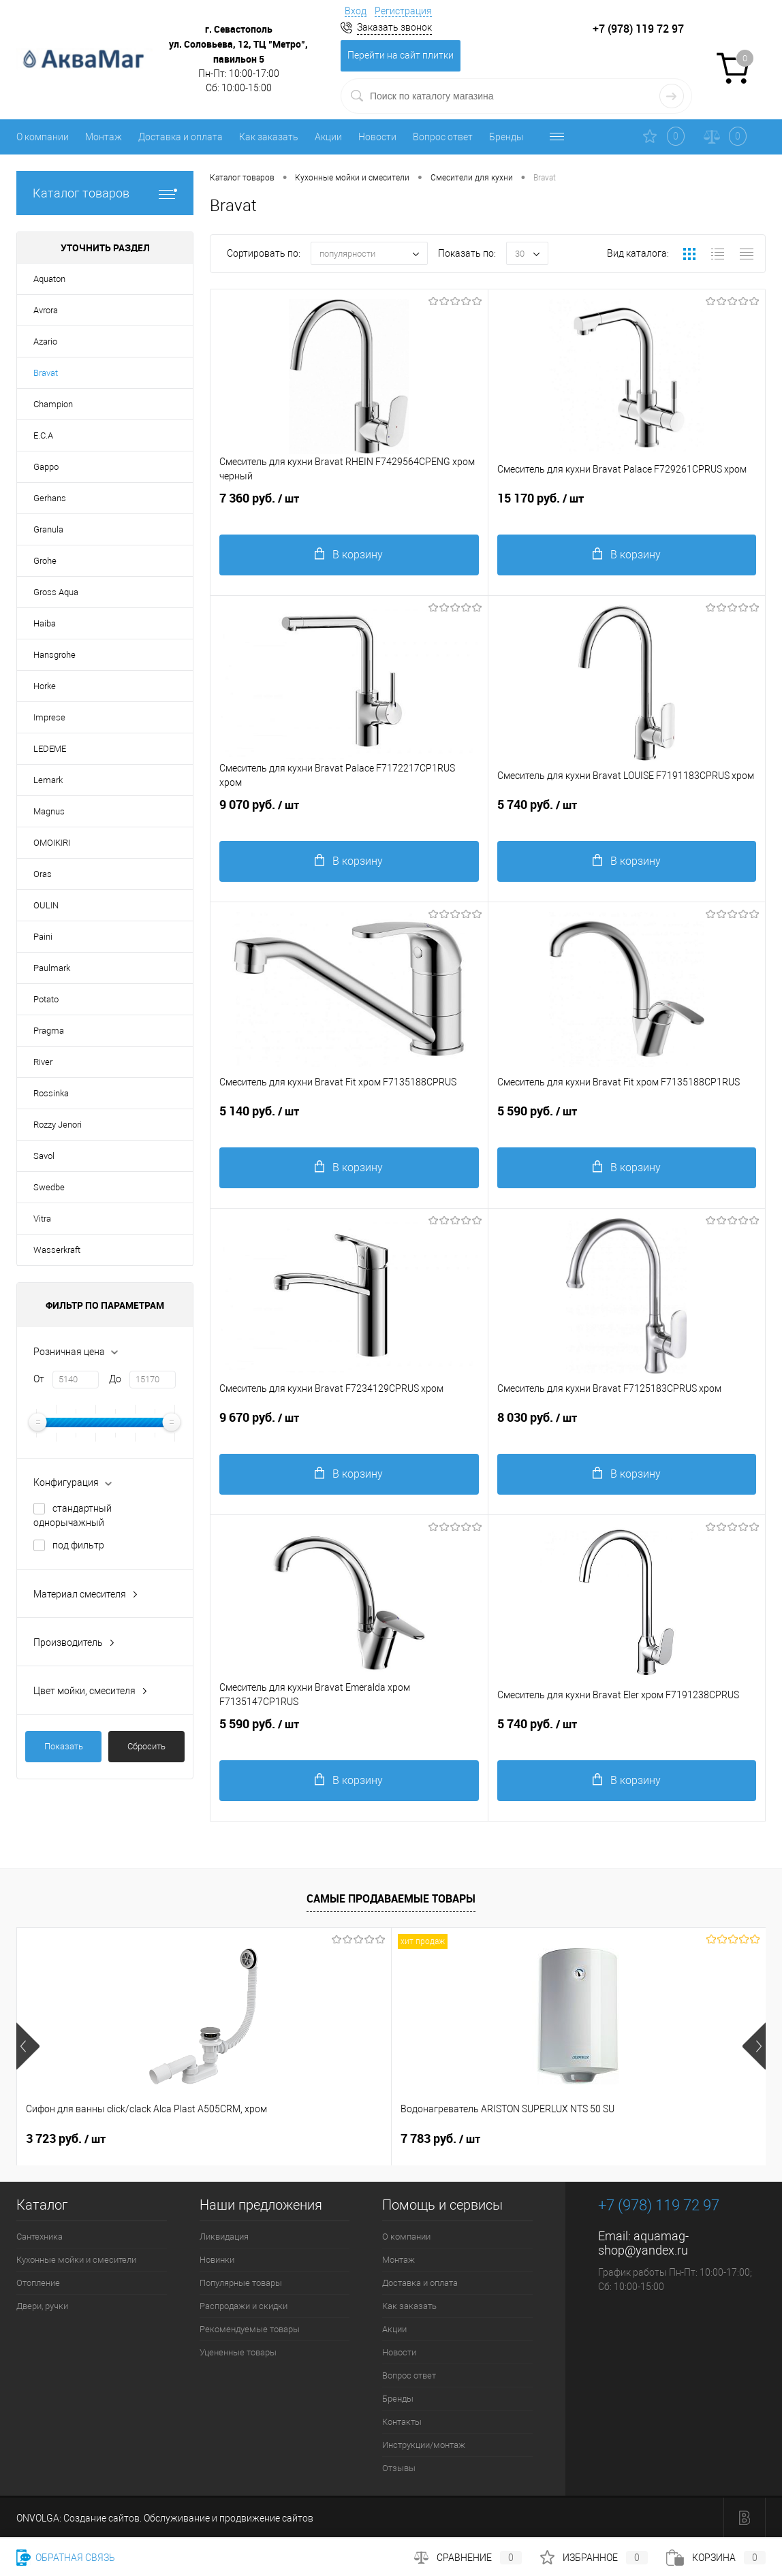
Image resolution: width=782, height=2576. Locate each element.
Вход (355, 10)
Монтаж (103, 136)
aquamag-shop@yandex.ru (643, 2243)
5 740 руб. (627, 815)
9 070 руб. (349, 815)
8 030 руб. (627, 1428)
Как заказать (268, 136)
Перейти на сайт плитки (400, 55)
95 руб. (557, 2138)
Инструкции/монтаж (423, 2445)
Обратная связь (65, 2557)
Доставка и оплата (180, 136)
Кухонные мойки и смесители (76, 2260)
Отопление (38, 2283)
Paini (42, 937)
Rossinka (51, 1093)
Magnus (49, 811)
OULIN (46, 905)
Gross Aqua (55, 592)
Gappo (46, 467)
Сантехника (39, 2236)
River (42, 1062)
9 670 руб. (349, 1428)
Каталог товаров (105, 193)
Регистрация (403, 10)
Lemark (48, 780)
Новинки (217, 2260)
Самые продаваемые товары (391, 1898)
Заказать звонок (394, 27)
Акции (328, 136)
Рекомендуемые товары (250, 2329)
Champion (53, 404)
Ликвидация (224, 2236)
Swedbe (49, 1187)
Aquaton (49, 279)
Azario (45, 341)
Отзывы (399, 2468)
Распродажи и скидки (243, 2306)
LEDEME (49, 749)
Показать (63, 1746)
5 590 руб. (627, 1121)
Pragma (48, 1030)
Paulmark (51, 968)
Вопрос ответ (443, 136)
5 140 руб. (349, 1121)
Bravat (45, 373)
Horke (44, 686)
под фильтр (78, 1545)
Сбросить (146, 1746)
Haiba (44, 623)
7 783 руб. (316, 2138)
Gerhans (49, 498)
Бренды (506, 136)
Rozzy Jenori (57, 1124)
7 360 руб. (349, 508)
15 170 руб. (627, 508)
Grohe (45, 561)
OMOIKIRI (51, 843)
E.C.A (43, 435)
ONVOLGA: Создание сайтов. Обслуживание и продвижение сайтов (164, 2518)
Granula (48, 529)
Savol (43, 1156)
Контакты (402, 2422)
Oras (42, 874)
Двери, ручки (42, 2306)
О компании (42, 136)
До (115, 1378)
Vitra (42, 1218)
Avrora (45, 310)
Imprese (49, 717)
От (38, 1378)
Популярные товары (241, 2283)
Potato (46, 999)
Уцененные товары (238, 2352)
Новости (377, 136)
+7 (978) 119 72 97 (658, 2205)
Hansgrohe (54, 655)
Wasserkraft (56, 1250)
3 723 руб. (66, 2138)
